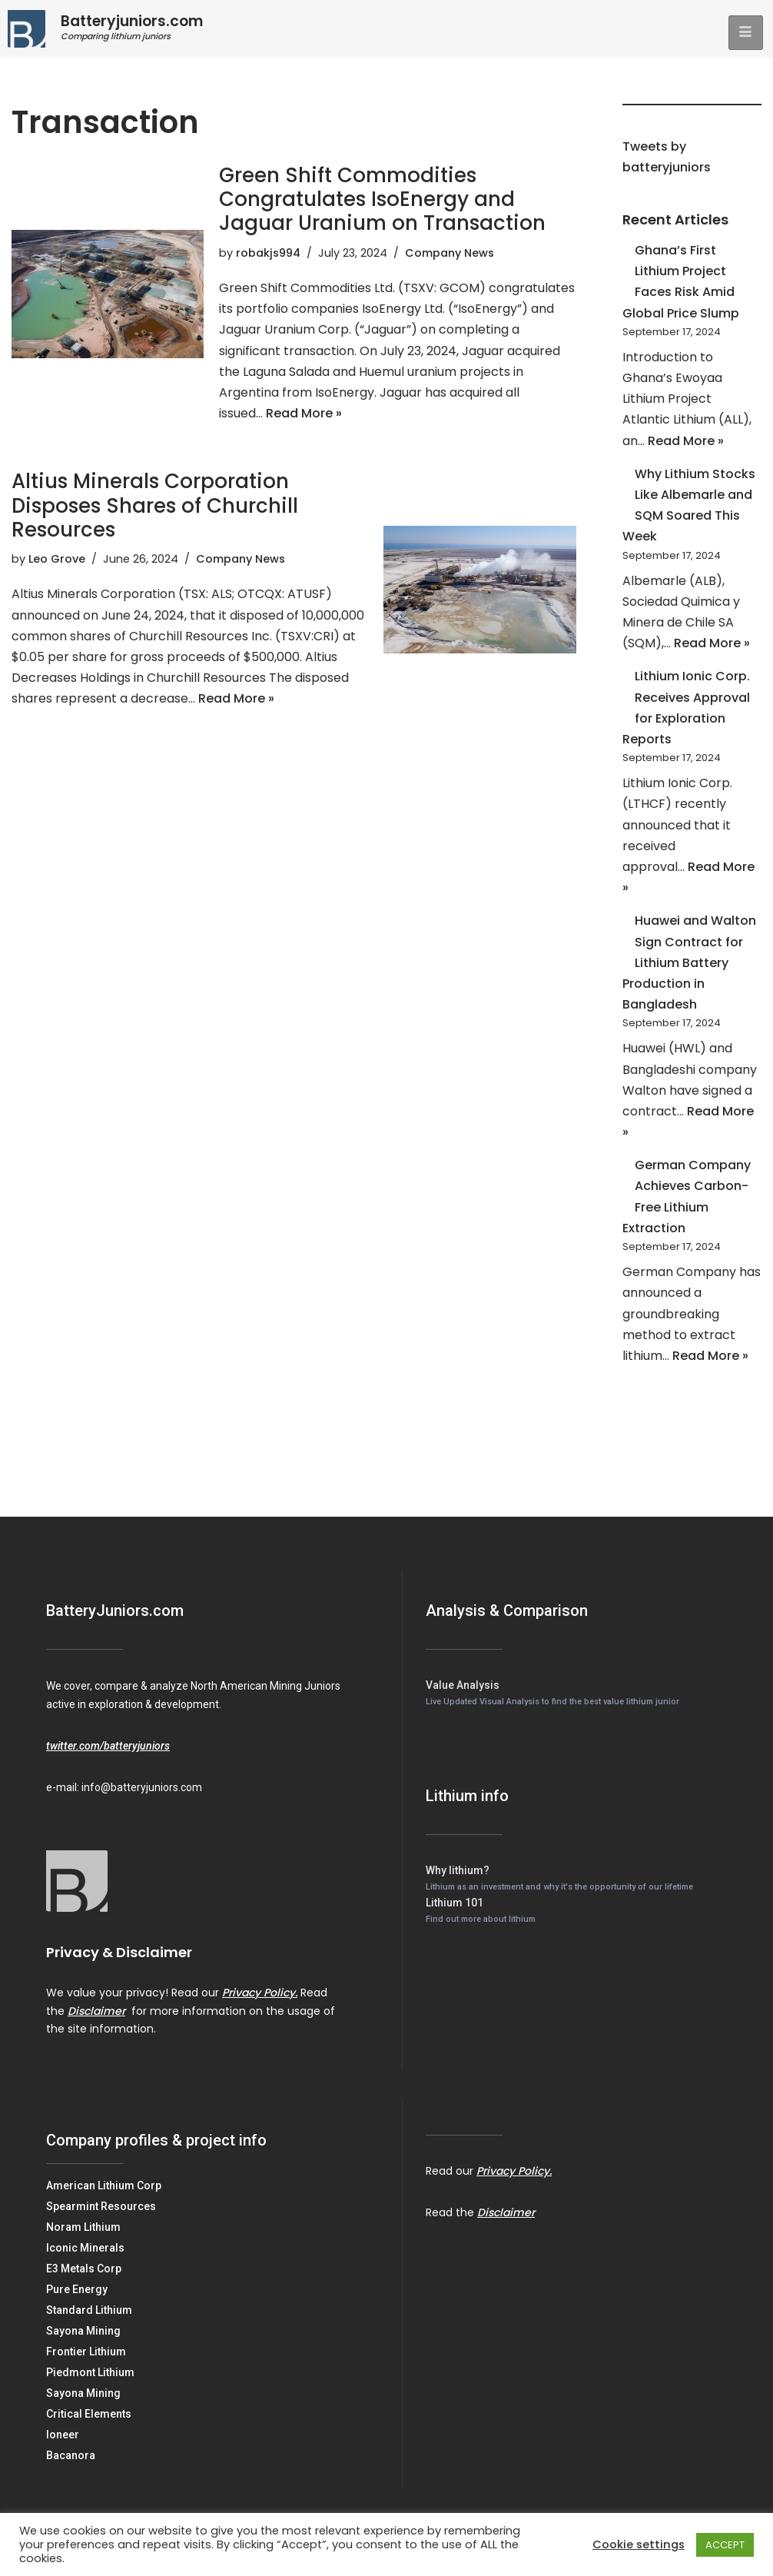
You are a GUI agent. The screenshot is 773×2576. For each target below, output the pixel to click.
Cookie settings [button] (638, 2544)
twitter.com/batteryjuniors (108, 1746)
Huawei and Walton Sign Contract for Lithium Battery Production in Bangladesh (689, 962)
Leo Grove (56, 559)
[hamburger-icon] (745, 32)
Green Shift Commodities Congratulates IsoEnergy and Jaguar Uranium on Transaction (382, 199)
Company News (449, 253)
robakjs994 (268, 253)
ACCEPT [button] (725, 2545)
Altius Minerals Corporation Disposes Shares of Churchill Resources (155, 505)
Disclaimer (96, 2011)
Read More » (304, 413)
